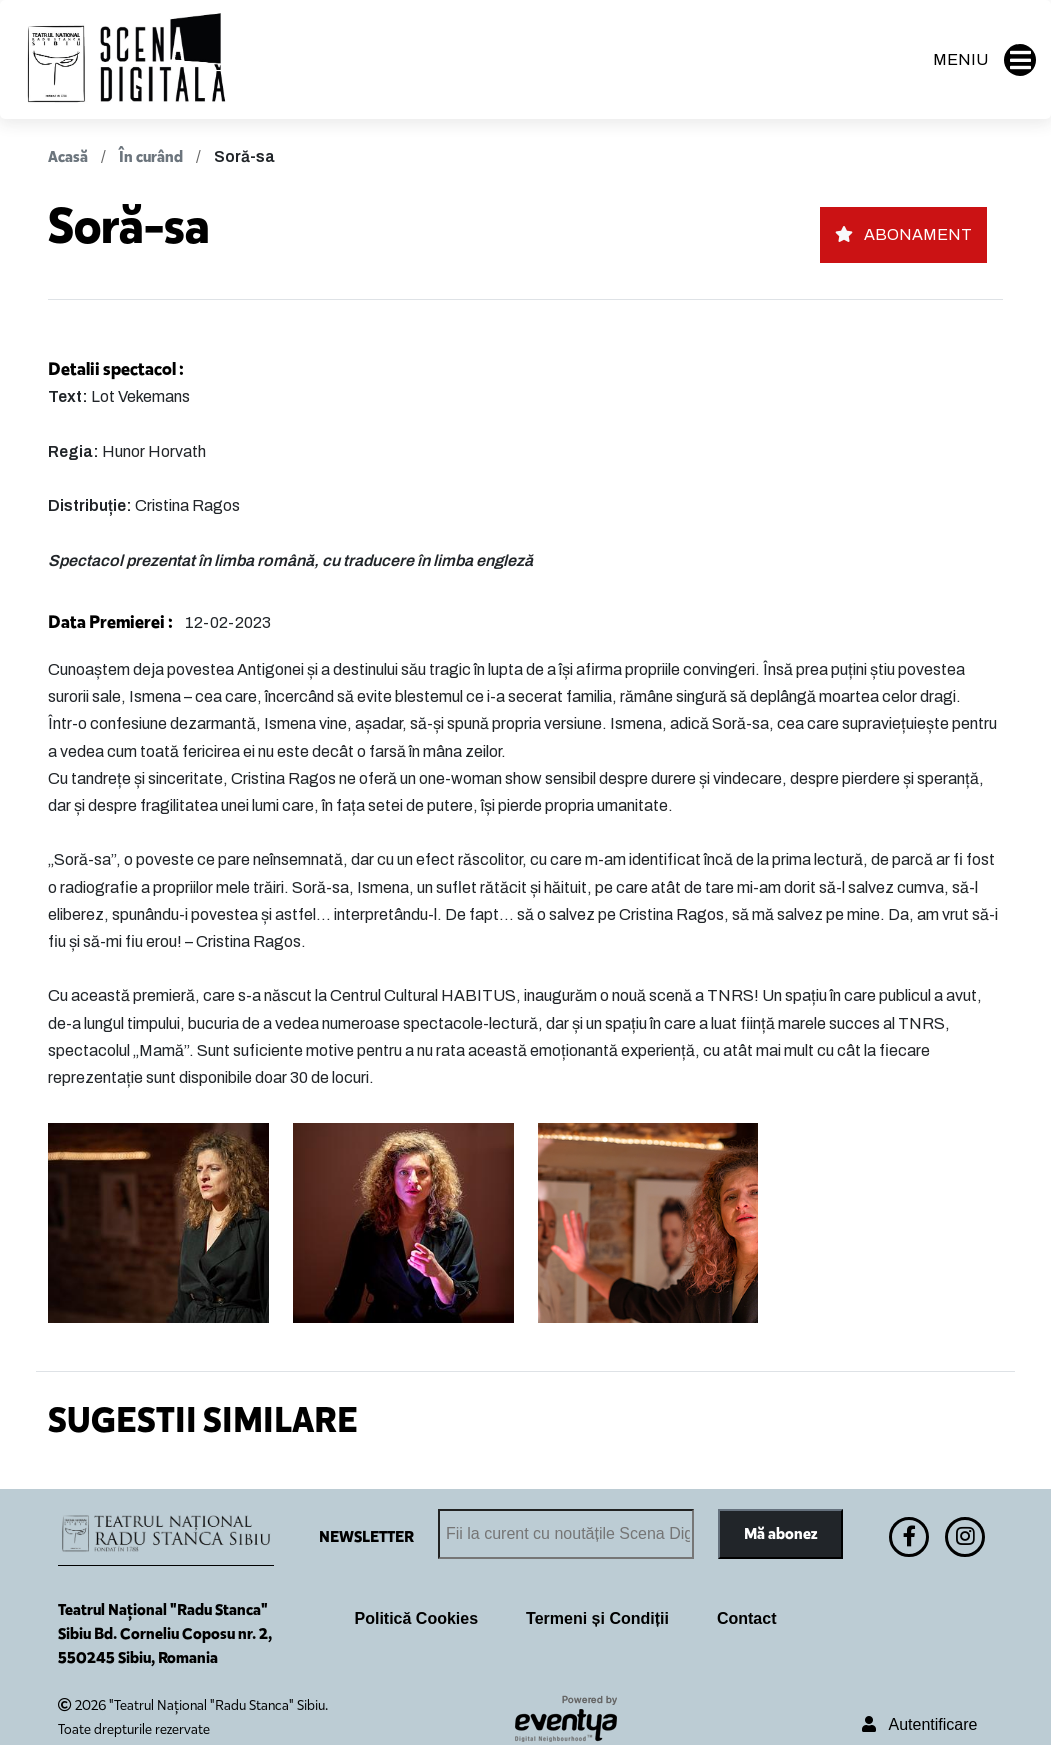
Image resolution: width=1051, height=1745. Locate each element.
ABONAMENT (903, 234)
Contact (747, 1618)
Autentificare (919, 1724)
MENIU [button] (984, 60)
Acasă (68, 156)
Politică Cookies (417, 1618)
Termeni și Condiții (597, 1618)
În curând (151, 156)
